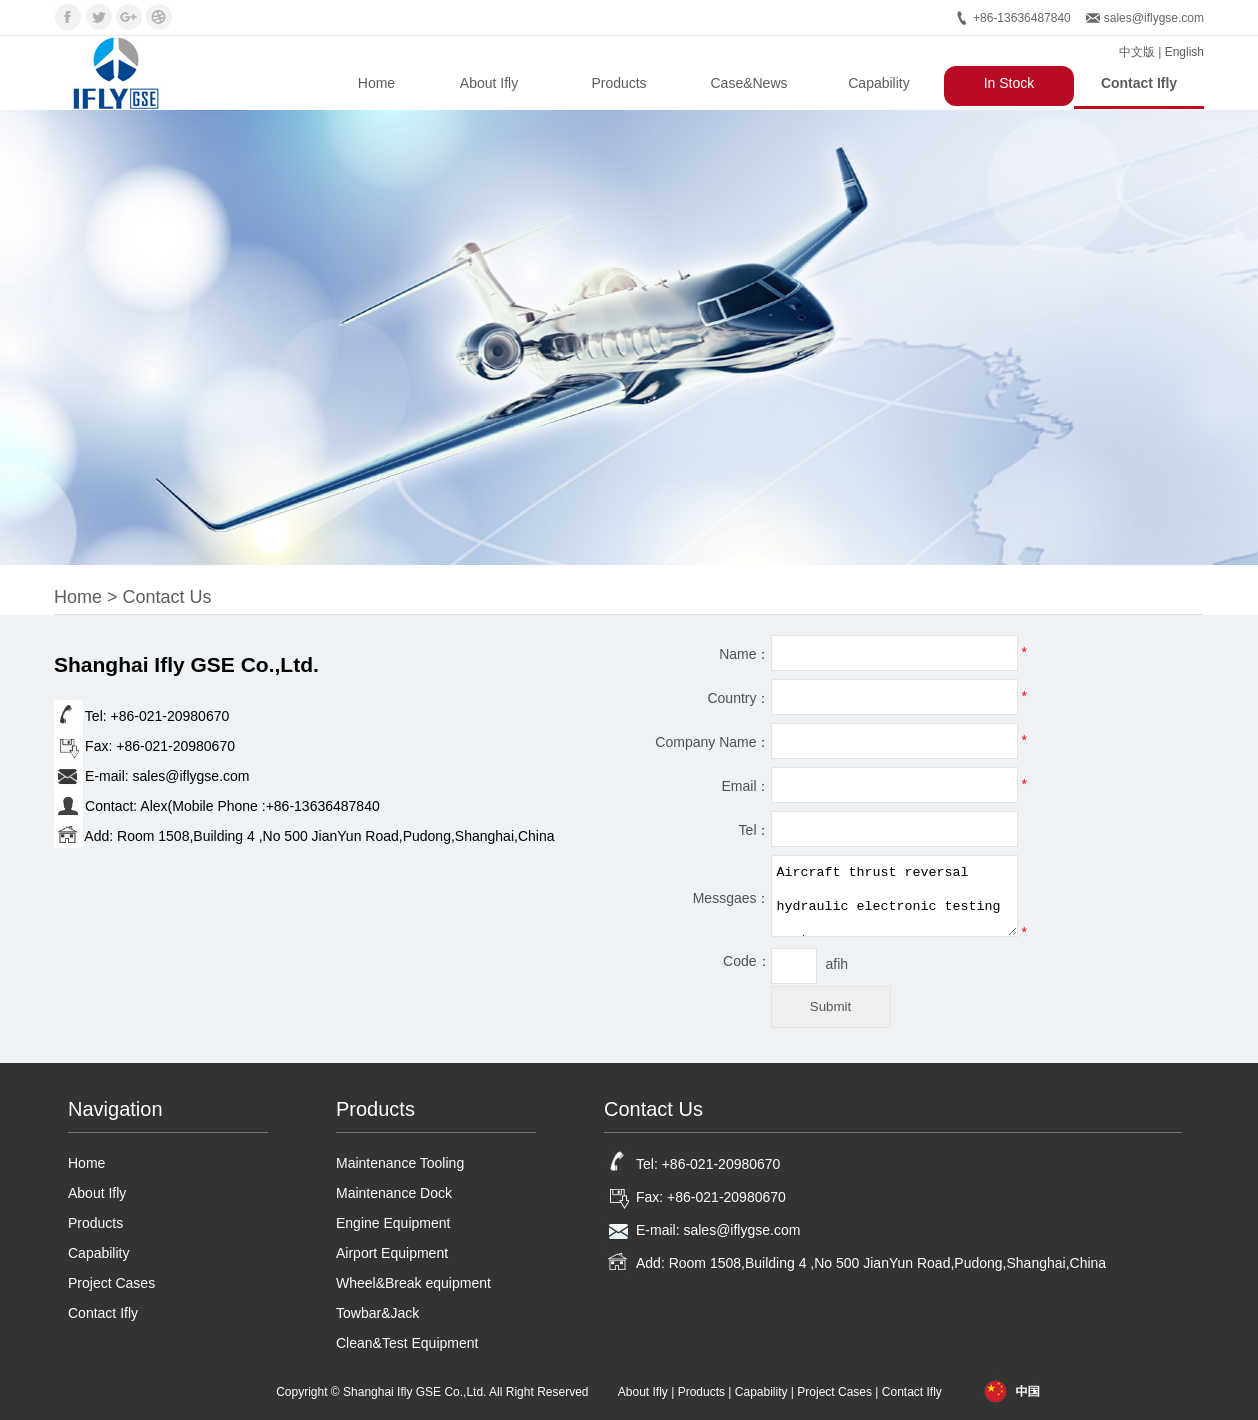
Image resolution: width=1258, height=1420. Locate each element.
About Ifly (489, 83)
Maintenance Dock (394, 1193)
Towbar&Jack (377, 1313)
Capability (878, 83)
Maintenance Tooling (400, 1163)
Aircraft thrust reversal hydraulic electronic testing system (894, 896)
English (1184, 52)
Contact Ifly (1139, 83)
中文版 (1137, 52)
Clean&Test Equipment (407, 1343)
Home (376, 83)
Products (618, 83)
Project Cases (111, 1283)
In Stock (1009, 83)
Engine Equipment (393, 1223)
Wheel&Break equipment (413, 1283)
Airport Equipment (392, 1253)
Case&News (748, 83)
